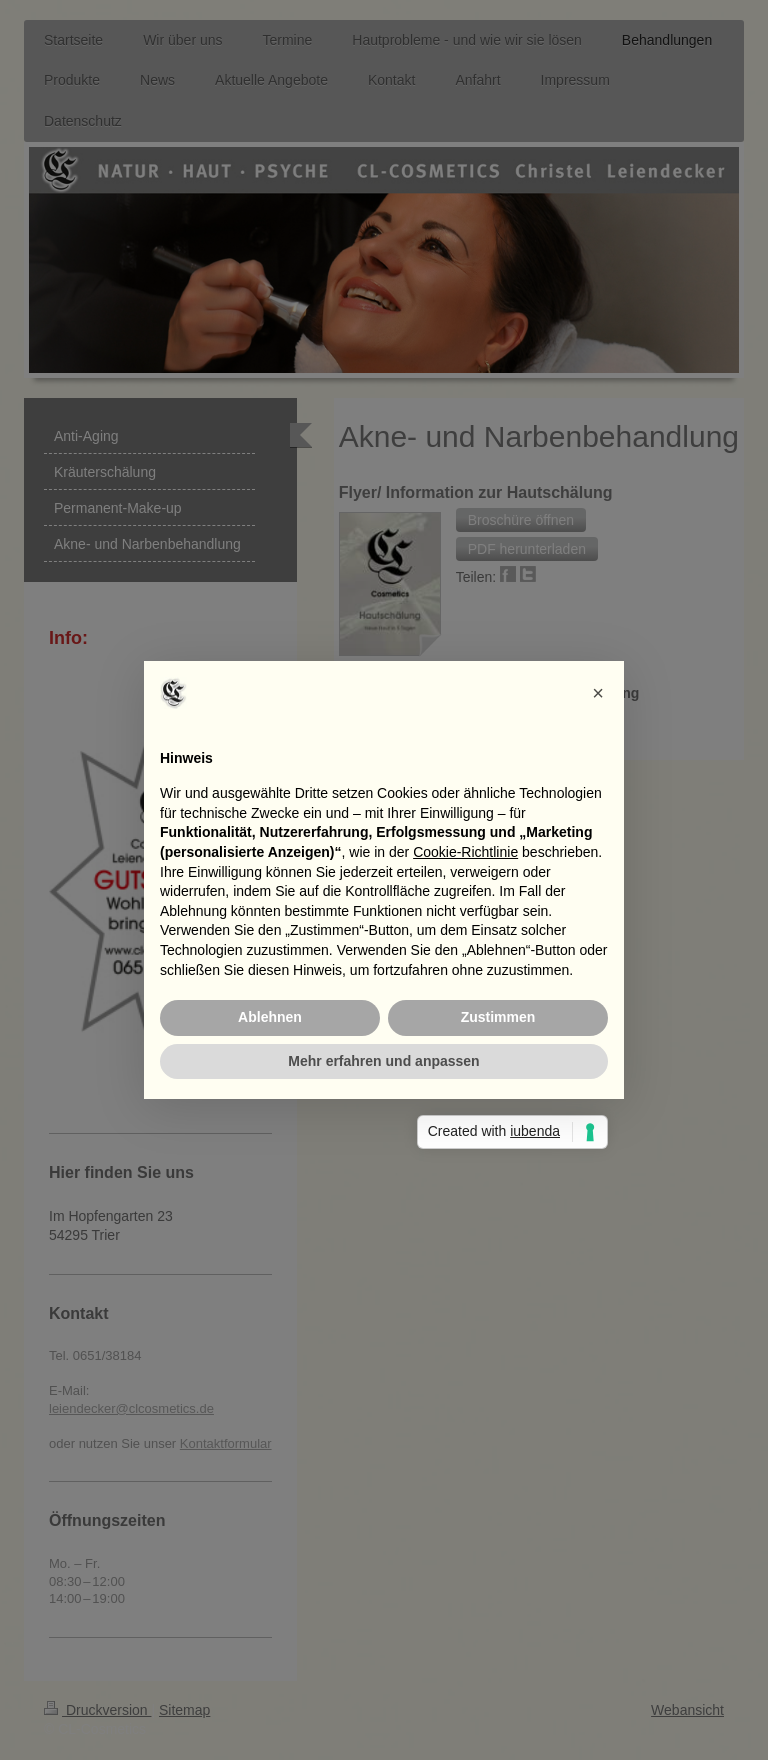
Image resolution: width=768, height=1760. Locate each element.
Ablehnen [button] (270, 1017)
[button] (598, 693)
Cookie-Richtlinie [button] (465, 852)
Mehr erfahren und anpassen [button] (383, 1061)
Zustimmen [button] (498, 1017)
